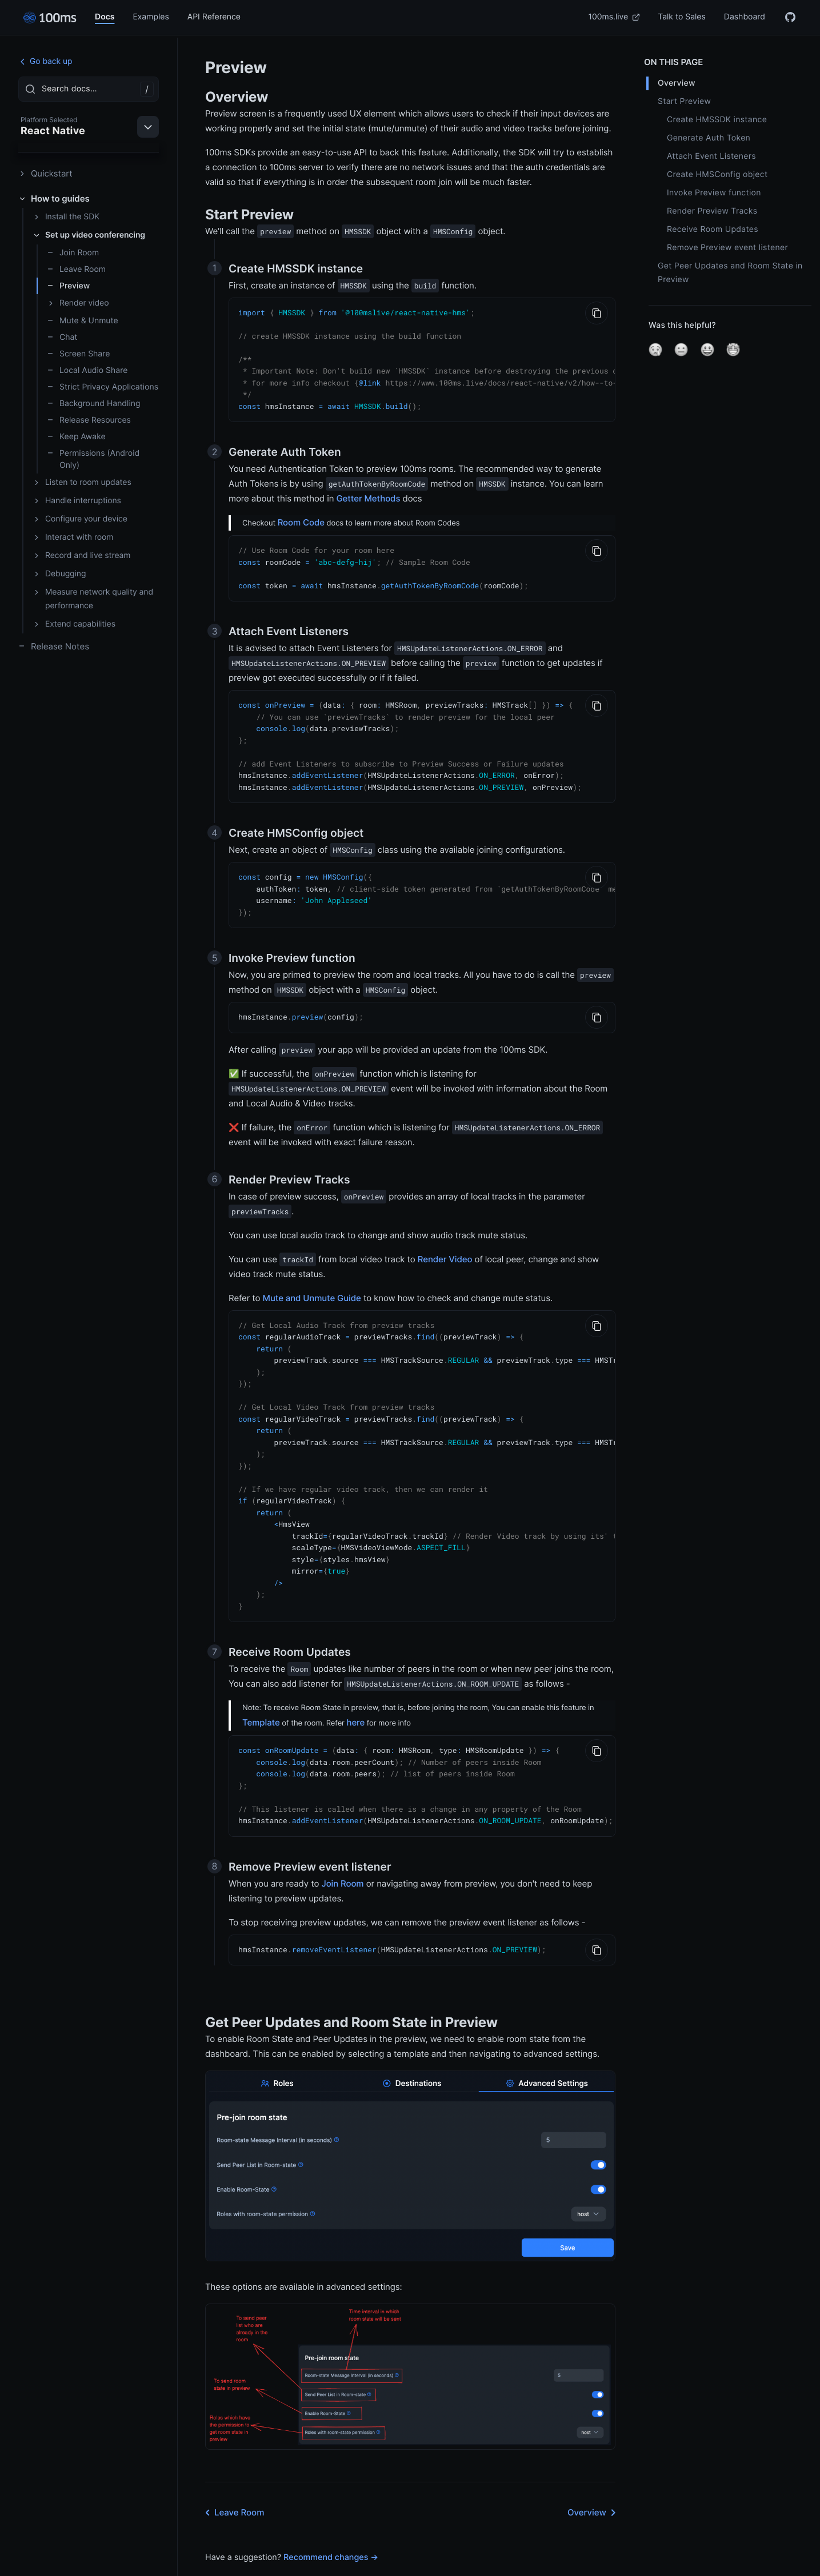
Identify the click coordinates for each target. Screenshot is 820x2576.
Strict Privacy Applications (102, 387)
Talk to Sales (682, 17)
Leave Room (76, 269)
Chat (62, 337)
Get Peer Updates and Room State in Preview (730, 272)
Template (261, 1693)
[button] (655, 349)
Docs (104, 17)
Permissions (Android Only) (93, 459)
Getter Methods (368, 493)
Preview (68, 286)
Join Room (73, 253)
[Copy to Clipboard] (596, 313)
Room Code (301, 517)
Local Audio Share (87, 370)
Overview (593, 2479)
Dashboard (744, 17)
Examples (151, 17)
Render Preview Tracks (712, 211)
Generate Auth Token (708, 138)
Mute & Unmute (82, 321)
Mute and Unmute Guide (312, 1283)
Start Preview (684, 101)
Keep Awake (76, 437)
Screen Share (78, 354)
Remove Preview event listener (727, 247)
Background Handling (93, 403)
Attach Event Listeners (711, 156)
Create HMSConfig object (717, 174)
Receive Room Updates (712, 229)
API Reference (214, 17)
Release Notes (53, 646)
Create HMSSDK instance (717, 120)
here (355, 1693)
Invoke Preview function (714, 193)
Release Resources (89, 420)
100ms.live (614, 17)
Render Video (445, 1244)
